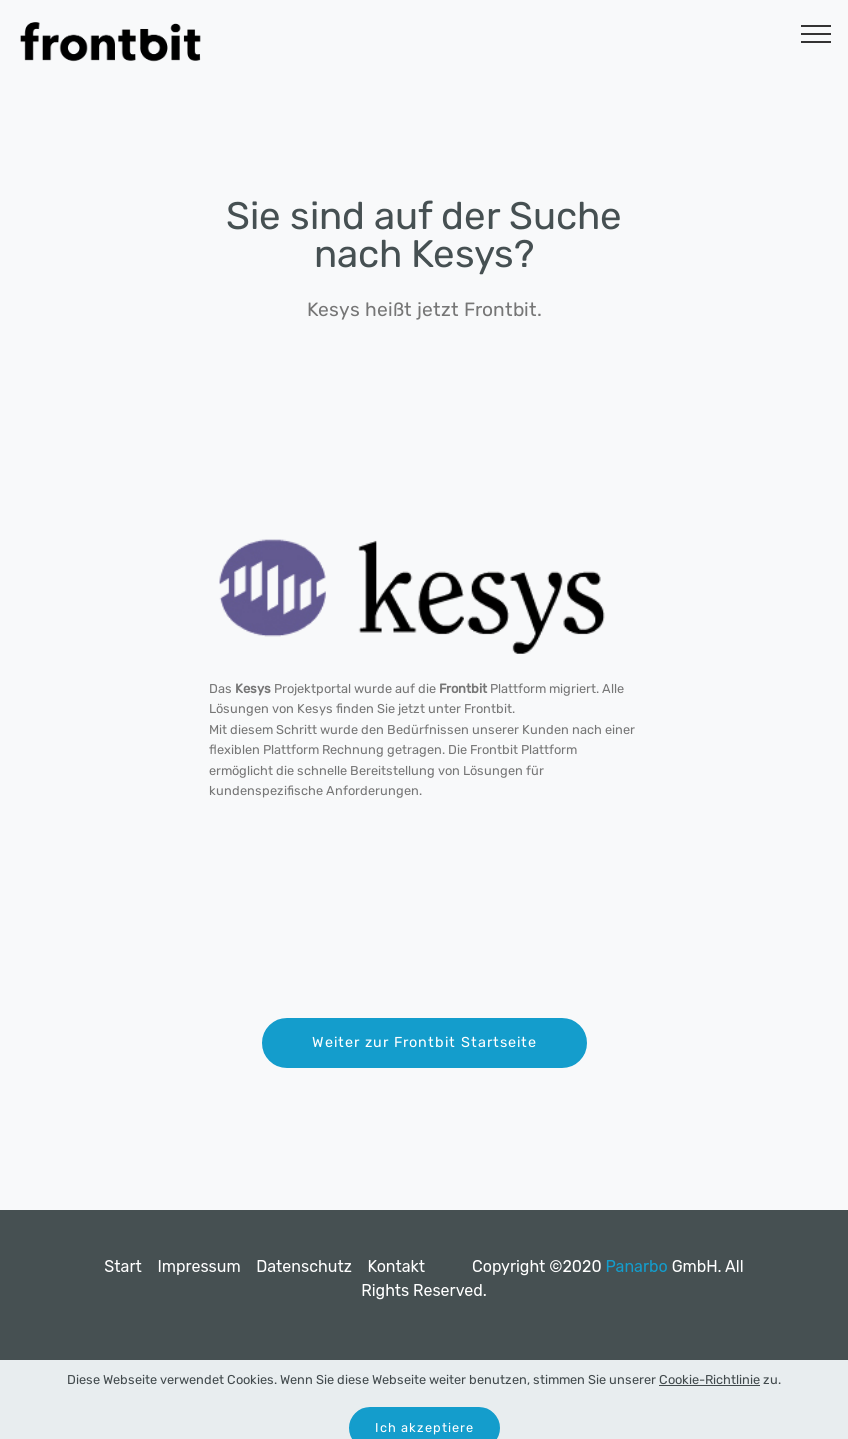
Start (122, 1266)
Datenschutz (303, 1266)
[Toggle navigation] (816, 33)
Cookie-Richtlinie (709, 1394)
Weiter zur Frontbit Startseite (424, 1042)
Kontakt (396, 1266)
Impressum (198, 1266)
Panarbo (636, 1266)
